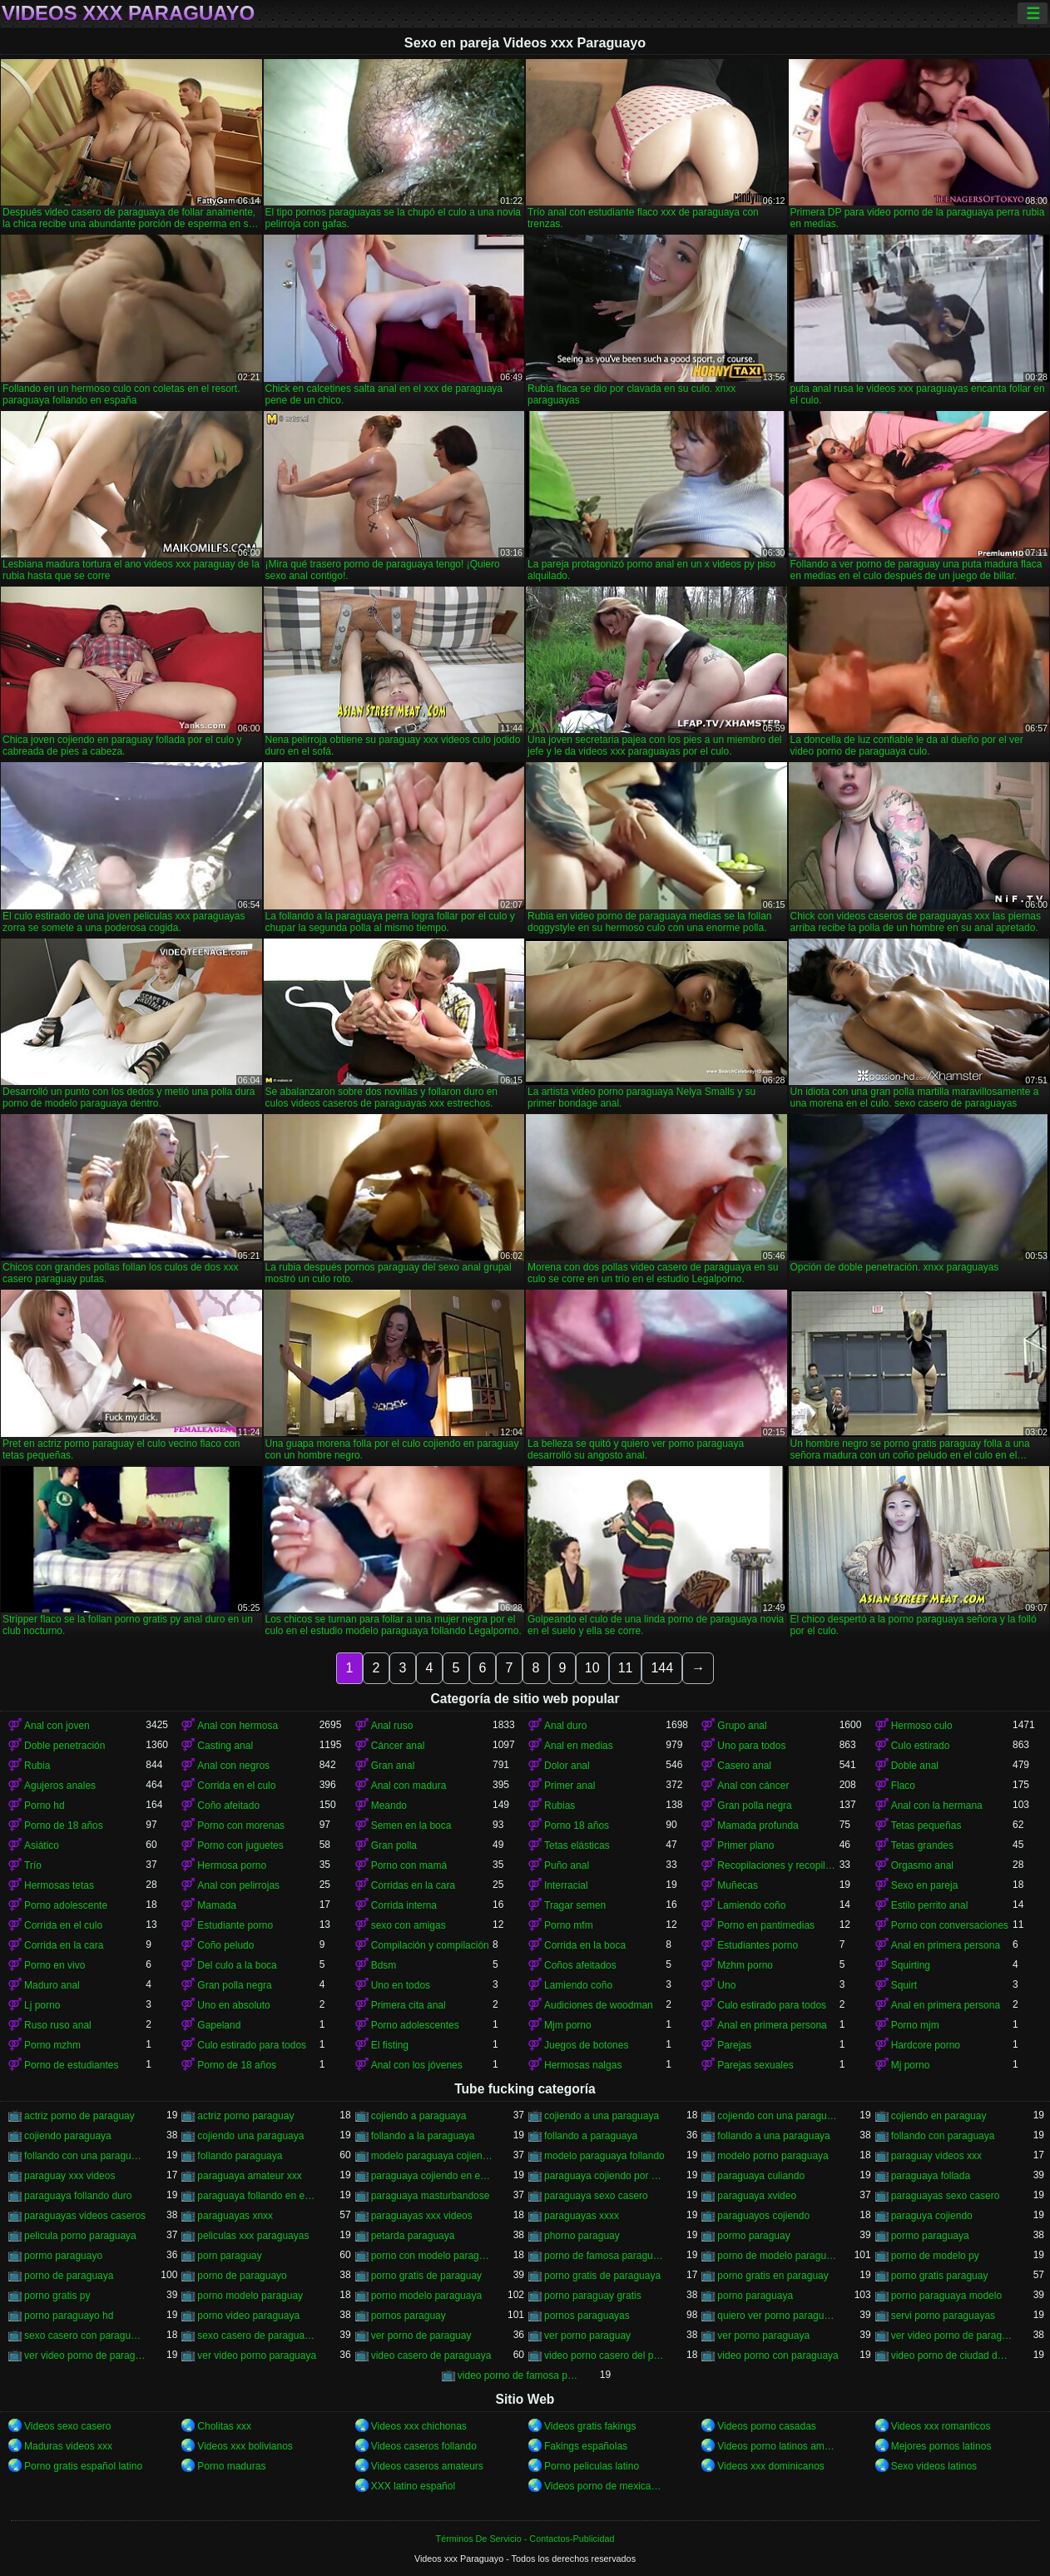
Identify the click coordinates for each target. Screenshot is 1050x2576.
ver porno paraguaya (763, 2335)
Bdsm (384, 1965)
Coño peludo (225, 1945)
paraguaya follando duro (77, 2196)
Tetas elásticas (577, 1845)
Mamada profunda (757, 1825)
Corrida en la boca (585, 1945)
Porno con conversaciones (949, 1925)
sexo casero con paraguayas (85, 2335)
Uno (726, 1985)
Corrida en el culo (236, 1785)
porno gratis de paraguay (426, 2275)
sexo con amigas (408, 1925)
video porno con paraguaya (777, 2355)
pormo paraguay (753, 2236)
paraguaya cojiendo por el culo (605, 2176)
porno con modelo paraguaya (432, 2255)
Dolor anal (567, 1765)
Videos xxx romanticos (941, 2426)
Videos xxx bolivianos (245, 2446)
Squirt (904, 1985)
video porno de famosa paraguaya (518, 2375)
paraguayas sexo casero (945, 2196)
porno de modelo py (935, 2255)
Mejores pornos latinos (941, 2446)
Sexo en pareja (924, 1885)
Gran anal (393, 1765)
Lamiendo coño (751, 1905)
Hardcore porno (925, 2045)
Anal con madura (409, 1785)
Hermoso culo (922, 1725)
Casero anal (744, 1765)
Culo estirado (920, 1745)
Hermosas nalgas (583, 2065)
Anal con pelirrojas (238, 1885)
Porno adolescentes (415, 2025)
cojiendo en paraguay (939, 2116)
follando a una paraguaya (773, 2136)
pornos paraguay (408, 2315)
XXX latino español (413, 2486)
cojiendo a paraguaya (419, 2116)
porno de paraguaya (68, 2275)
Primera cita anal (408, 2005)
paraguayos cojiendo (763, 2216)
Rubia (37, 1765)
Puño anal (566, 1865)
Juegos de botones (586, 2045)
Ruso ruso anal (58, 2025)
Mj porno (910, 2065)
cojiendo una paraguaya (250, 2136)
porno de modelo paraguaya (778, 2255)
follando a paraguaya (590, 2136)
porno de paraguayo (241, 2275)
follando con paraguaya (943, 2136)
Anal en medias (578, 1745)
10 (592, 1668)
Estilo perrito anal (929, 1905)
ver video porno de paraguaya (85, 2355)
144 (662, 1668)
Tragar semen (575, 1905)
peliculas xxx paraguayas (253, 2236)
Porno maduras (231, 2466)
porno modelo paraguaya (426, 2295)
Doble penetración (64, 1745)
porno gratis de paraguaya (602, 2275)
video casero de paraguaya (431, 2355)
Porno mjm (915, 2025)
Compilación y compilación (430, 1945)
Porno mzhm (52, 2045)
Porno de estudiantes (71, 2065)
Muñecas (737, 1885)
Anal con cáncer (753, 1785)
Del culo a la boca (236, 1965)
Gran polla (394, 1845)
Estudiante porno (235, 1925)
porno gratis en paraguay (772, 2275)
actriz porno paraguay (245, 2116)
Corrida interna (404, 1905)
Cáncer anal (398, 1745)
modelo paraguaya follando (604, 2156)
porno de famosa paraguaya (605, 2255)
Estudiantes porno (757, 1945)
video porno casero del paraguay (605, 2355)
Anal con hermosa (237, 1725)
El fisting (390, 2045)
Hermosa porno (231, 1865)
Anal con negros (233, 1765)
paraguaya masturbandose (430, 2196)
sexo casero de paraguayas (258, 2335)
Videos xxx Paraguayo (128, 13)
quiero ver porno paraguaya (778, 2315)
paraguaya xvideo (756, 2196)
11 (625, 1668)
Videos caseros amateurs (427, 2466)
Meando (389, 1805)
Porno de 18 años (63, 1825)
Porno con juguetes (240, 1845)
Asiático (41, 1845)
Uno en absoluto (233, 2005)
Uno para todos (751, 1745)
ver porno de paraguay (421, 2335)
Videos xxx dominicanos (771, 2466)
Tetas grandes (922, 1845)
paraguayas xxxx (581, 2216)
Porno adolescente (65, 1905)
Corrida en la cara (63, 1945)
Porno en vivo (54, 1965)
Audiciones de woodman (598, 2005)
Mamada (216, 1905)
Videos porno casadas (766, 2426)
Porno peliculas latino (591, 2466)
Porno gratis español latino (83, 2466)
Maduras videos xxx (68, 2446)
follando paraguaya (239, 2156)
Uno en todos (400, 1985)
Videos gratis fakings (590, 2426)
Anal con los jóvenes (417, 2065)
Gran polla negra (754, 1805)
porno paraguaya (755, 2295)
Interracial (566, 1885)
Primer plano (745, 1845)
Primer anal (569, 1785)
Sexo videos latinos (934, 2466)
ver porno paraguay (587, 2335)
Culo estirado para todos (771, 2005)
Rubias (559, 1805)
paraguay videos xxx (936, 2156)
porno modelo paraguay (250, 2295)
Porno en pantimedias (766, 1925)
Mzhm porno (745, 1965)
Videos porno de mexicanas (605, 2486)
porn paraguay (229, 2255)
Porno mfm (568, 1925)
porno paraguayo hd (68, 2315)
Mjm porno (568, 2025)
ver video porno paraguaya (256, 2355)
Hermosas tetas (59, 1885)
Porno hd (44, 1805)
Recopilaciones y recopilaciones (778, 1865)
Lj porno (42, 2005)
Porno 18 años (576, 1825)
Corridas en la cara (413, 1885)
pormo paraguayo (63, 2255)
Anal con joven (57, 1725)
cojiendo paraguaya (67, 2136)
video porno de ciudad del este (952, 2355)
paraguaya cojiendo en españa (432, 2176)
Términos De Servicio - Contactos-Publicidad (525, 2539)
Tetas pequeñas (926, 1825)
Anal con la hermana (937, 1805)
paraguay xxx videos (69, 2176)
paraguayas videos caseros (85, 2216)
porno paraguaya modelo (946, 2295)
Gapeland (218, 2025)
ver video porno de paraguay (952, 2335)
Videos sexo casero (67, 2426)
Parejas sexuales (755, 2065)
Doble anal (915, 1765)
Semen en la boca (411, 1825)
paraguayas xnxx (235, 2216)
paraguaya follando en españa (258, 2196)
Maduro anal (52, 1985)
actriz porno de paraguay (79, 2116)
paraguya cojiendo (932, 2216)
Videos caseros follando (424, 2446)
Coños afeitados (580, 1965)
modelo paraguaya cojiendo (432, 2156)
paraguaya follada (930, 2176)
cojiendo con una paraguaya (778, 2116)
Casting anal (225, 1745)
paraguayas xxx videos (422, 2216)
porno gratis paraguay (939, 2275)
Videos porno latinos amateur (778, 2446)
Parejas (734, 2045)
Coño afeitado (228, 1805)
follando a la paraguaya (423, 2136)
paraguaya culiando (761, 2176)
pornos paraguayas (587, 2315)
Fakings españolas (585, 2446)
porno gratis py (57, 2295)
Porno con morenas (241, 1825)
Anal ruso (392, 1725)
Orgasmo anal (922, 1865)
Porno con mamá (409, 1865)
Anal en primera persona (945, 1945)
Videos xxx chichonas (419, 2426)
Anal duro (565, 1725)
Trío (33, 1865)
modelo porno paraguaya (772, 2156)
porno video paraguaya (248, 2315)
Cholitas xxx (224, 2426)
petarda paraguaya (413, 2236)
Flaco (903, 1785)
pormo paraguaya (930, 2236)
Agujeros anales (60, 1785)
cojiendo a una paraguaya (601, 2116)
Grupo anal (741, 1725)
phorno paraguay (582, 2236)
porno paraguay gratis (592, 2295)
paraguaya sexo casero (596, 2196)
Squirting (910, 1965)
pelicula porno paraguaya (80, 2236)
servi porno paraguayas (943, 2315)
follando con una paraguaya (85, 2156)
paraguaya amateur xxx (249, 2176)
